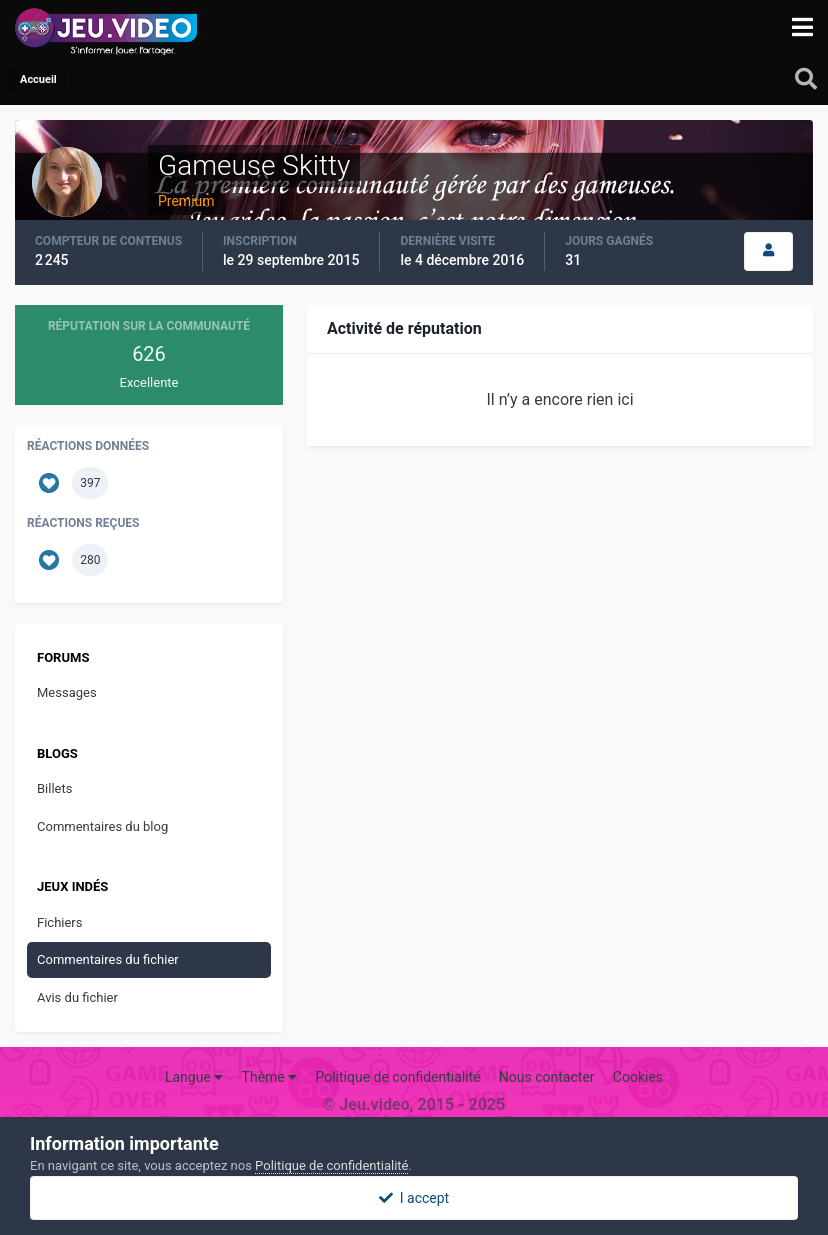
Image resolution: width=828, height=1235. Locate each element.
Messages (67, 692)
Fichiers (59, 922)
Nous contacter (547, 1077)
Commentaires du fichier (108, 959)
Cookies (638, 1077)
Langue (194, 1077)
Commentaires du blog (102, 826)
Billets (54, 788)
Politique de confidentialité (397, 1077)
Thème (270, 1077)
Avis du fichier (77, 997)
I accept (414, 1198)
